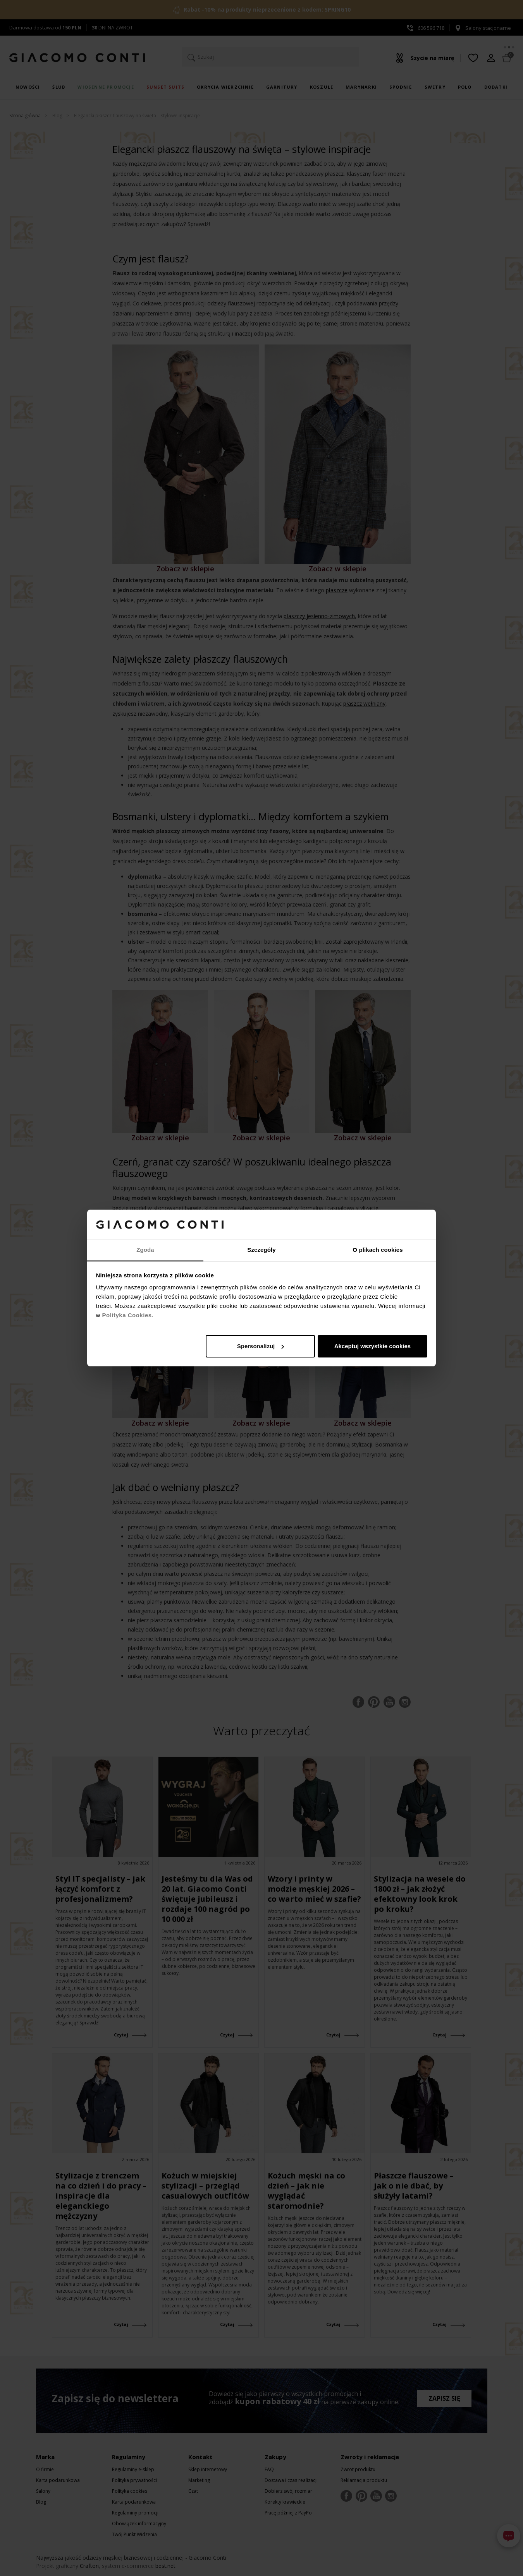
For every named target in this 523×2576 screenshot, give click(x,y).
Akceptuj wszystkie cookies (372, 1346)
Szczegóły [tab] (261, 1249)
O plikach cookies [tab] (378, 1249)
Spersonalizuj (260, 1346)
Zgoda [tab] (145, 1249)
